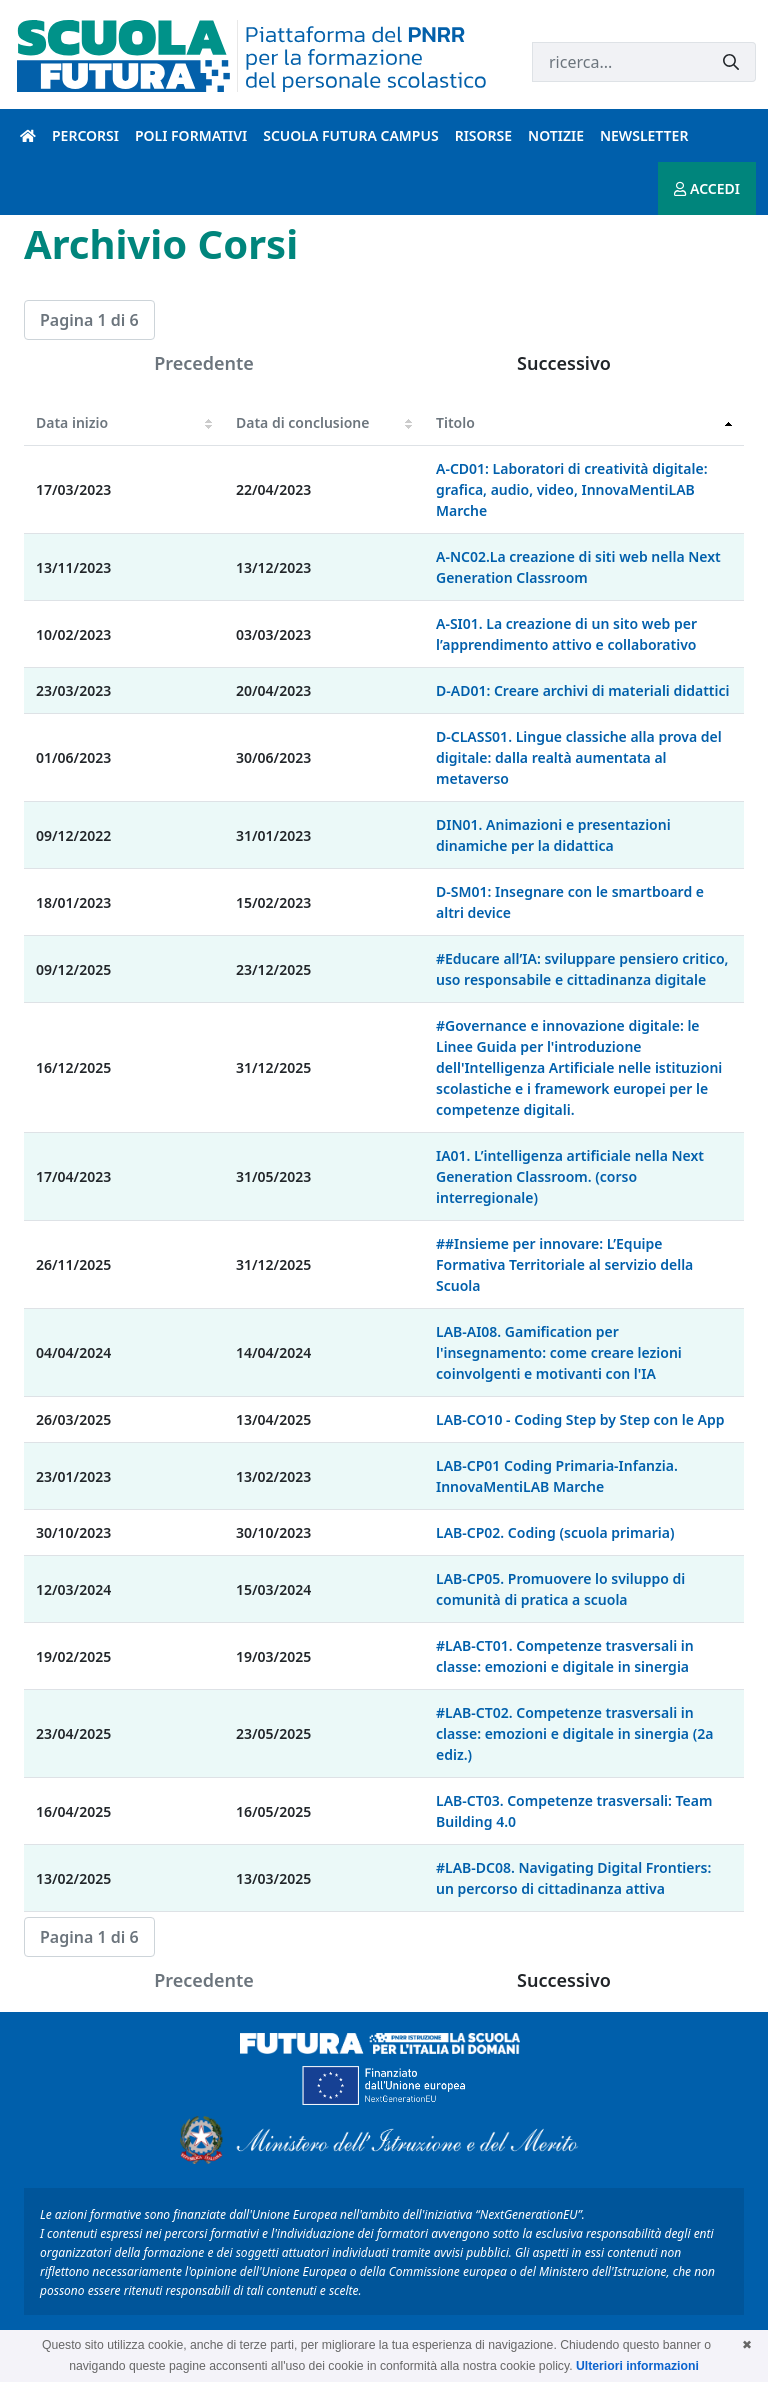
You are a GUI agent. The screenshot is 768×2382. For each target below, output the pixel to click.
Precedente (204, 363)
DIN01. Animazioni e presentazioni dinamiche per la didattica (553, 835)
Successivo (564, 363)
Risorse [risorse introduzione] (483, 135)
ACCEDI (707, 188)
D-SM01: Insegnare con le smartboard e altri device (570, 902)
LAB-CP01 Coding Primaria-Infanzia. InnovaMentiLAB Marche (557, 1476)
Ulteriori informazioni (637, 2366)
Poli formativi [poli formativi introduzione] (191, 135)
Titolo (455, 422)
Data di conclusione (302, 422)
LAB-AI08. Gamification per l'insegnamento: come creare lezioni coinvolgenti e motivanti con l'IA (559, 1352)
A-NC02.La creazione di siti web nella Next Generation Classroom (578, 567)
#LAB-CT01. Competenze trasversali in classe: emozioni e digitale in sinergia (565, 1656)
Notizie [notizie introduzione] (556, 135)
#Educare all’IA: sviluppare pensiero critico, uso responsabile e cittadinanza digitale (582, 969)
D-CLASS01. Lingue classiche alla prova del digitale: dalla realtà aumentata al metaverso (579, 757)
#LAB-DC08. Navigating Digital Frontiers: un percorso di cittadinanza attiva (573, 1878)
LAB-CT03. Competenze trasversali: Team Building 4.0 (574, 1811)
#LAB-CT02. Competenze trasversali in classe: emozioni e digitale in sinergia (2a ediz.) (574, 1733)
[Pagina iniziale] (28, 135)
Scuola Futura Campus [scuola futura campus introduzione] (350, 135)
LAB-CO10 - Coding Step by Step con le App (580, 1419)
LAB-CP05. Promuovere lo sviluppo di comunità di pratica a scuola (560, 1589)
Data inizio (72, 422)
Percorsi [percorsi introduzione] (85, 135)
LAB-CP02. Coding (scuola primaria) (555, 1532)
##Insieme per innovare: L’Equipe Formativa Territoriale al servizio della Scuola (564, 1264)
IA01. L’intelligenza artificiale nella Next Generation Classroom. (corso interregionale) (570, 1176)
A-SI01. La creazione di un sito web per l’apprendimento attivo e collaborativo (566, 634)
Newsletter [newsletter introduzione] (644, 135)
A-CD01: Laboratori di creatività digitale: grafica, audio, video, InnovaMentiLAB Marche (572, 489)
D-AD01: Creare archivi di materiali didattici (582, 690)
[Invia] (731, 62)
